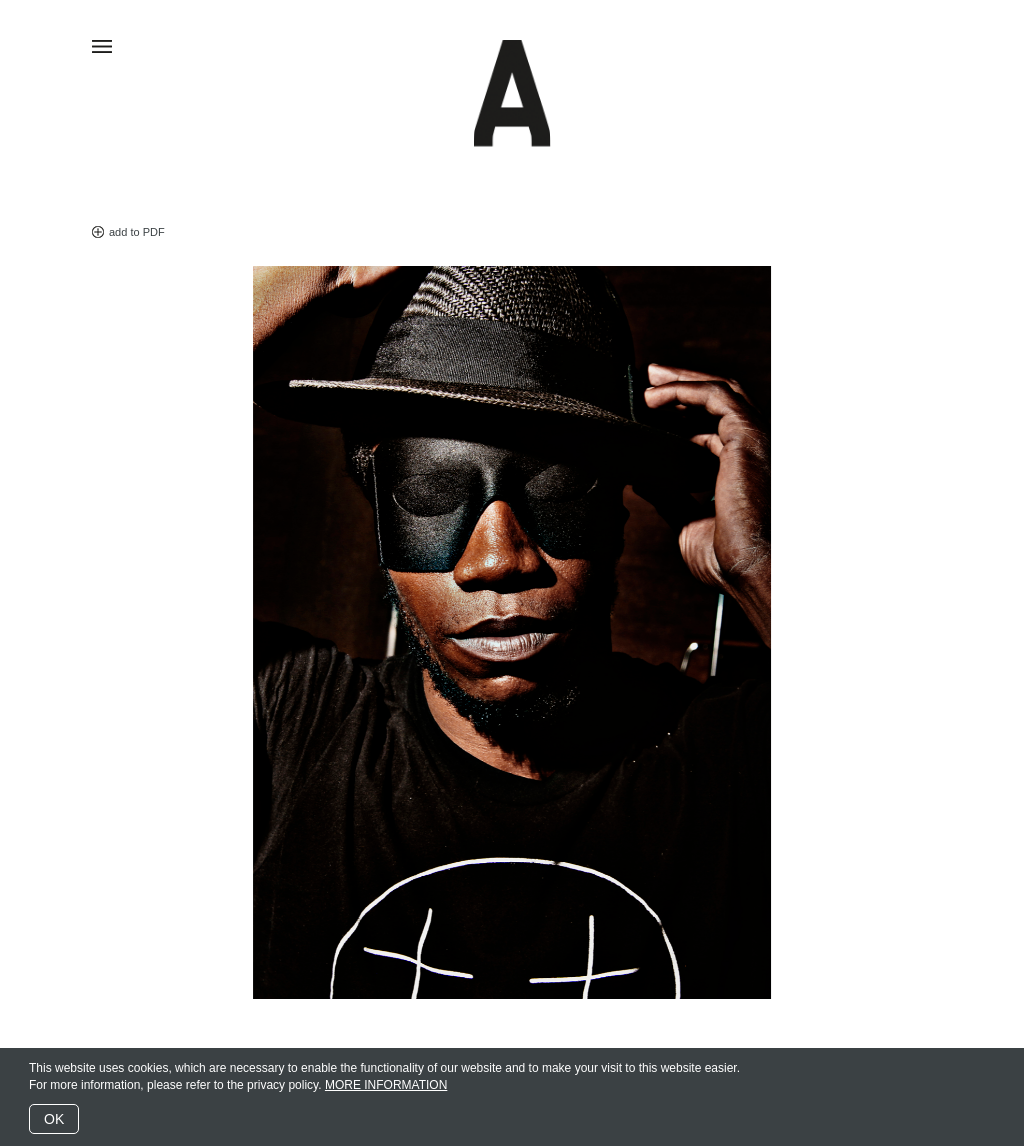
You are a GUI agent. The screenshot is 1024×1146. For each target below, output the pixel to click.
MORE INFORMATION (386, 1085)
